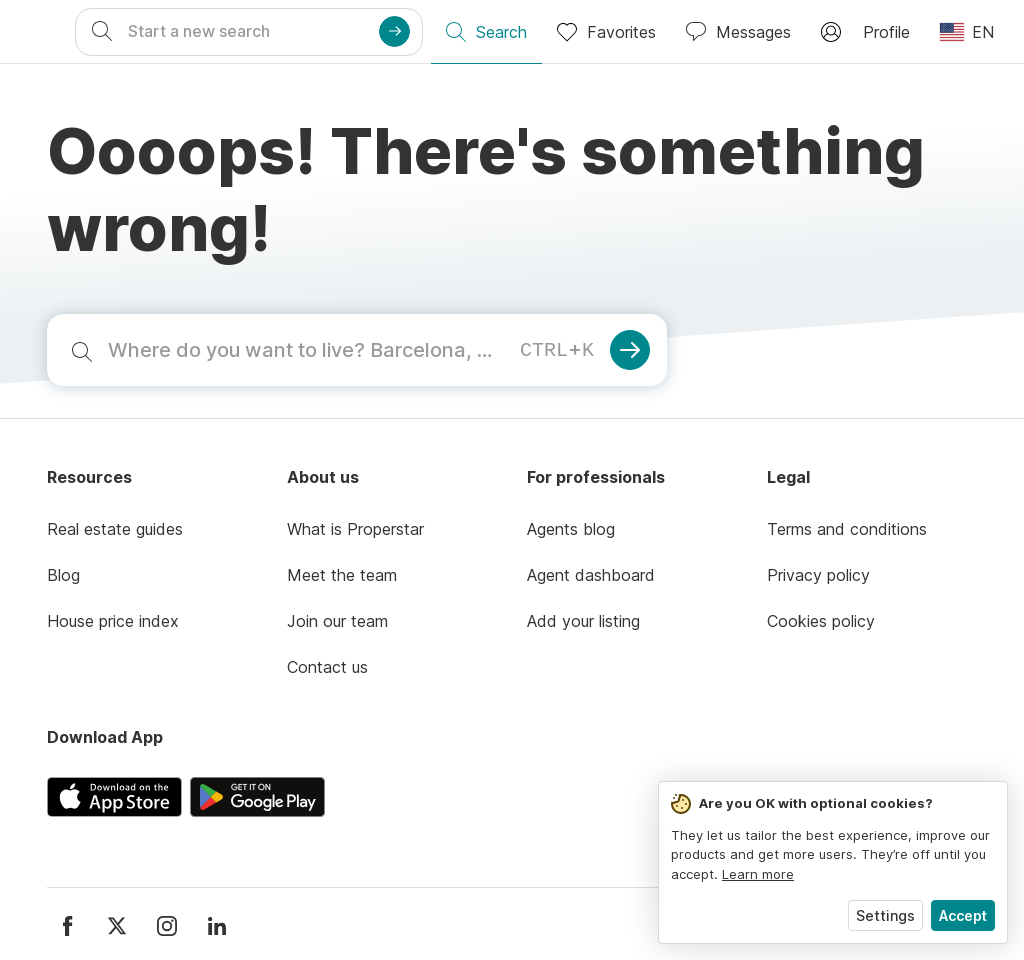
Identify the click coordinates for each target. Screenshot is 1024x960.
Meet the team (342, 575)
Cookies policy (821, 621)
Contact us (327, 667)
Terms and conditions (847, 529)
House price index (113, 621)
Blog (63, 575)
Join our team (337, 621)
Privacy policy (818, 575)
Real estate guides (115, 529)
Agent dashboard (591, 575)
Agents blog (571, 529)
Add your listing (583, 621)
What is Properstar (355, 529)
